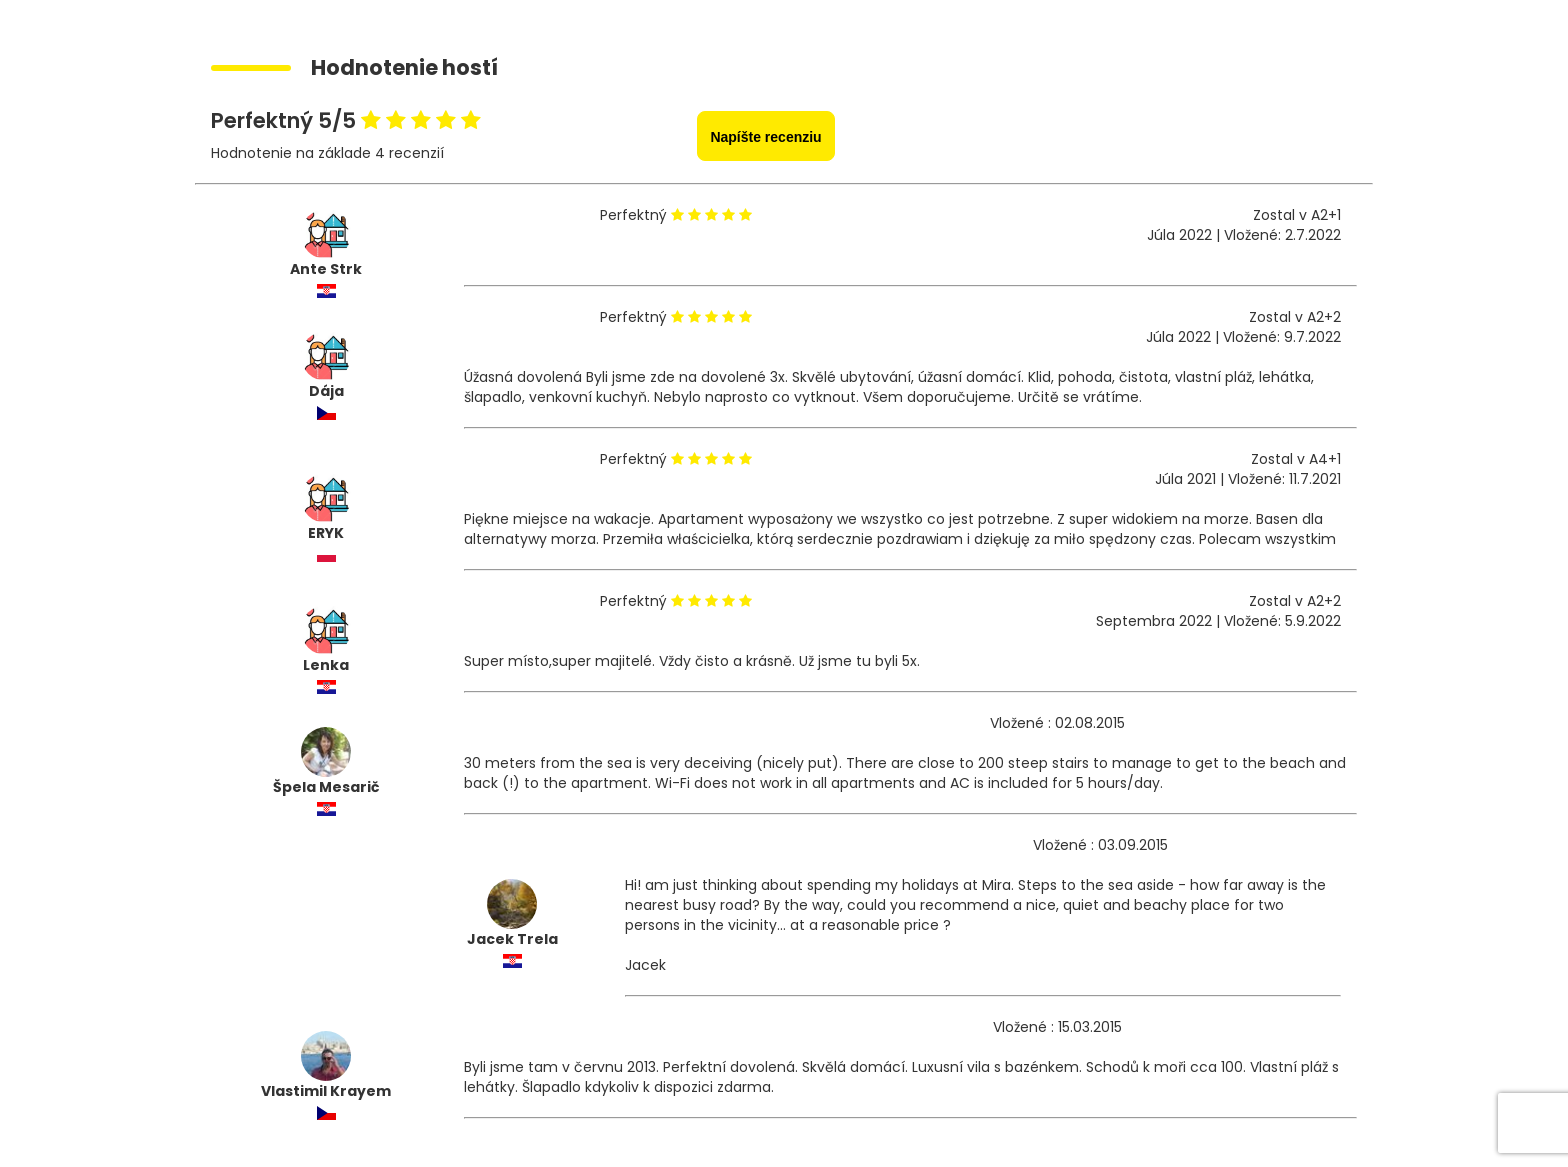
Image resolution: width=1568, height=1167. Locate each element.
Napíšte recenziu (765, 137)
